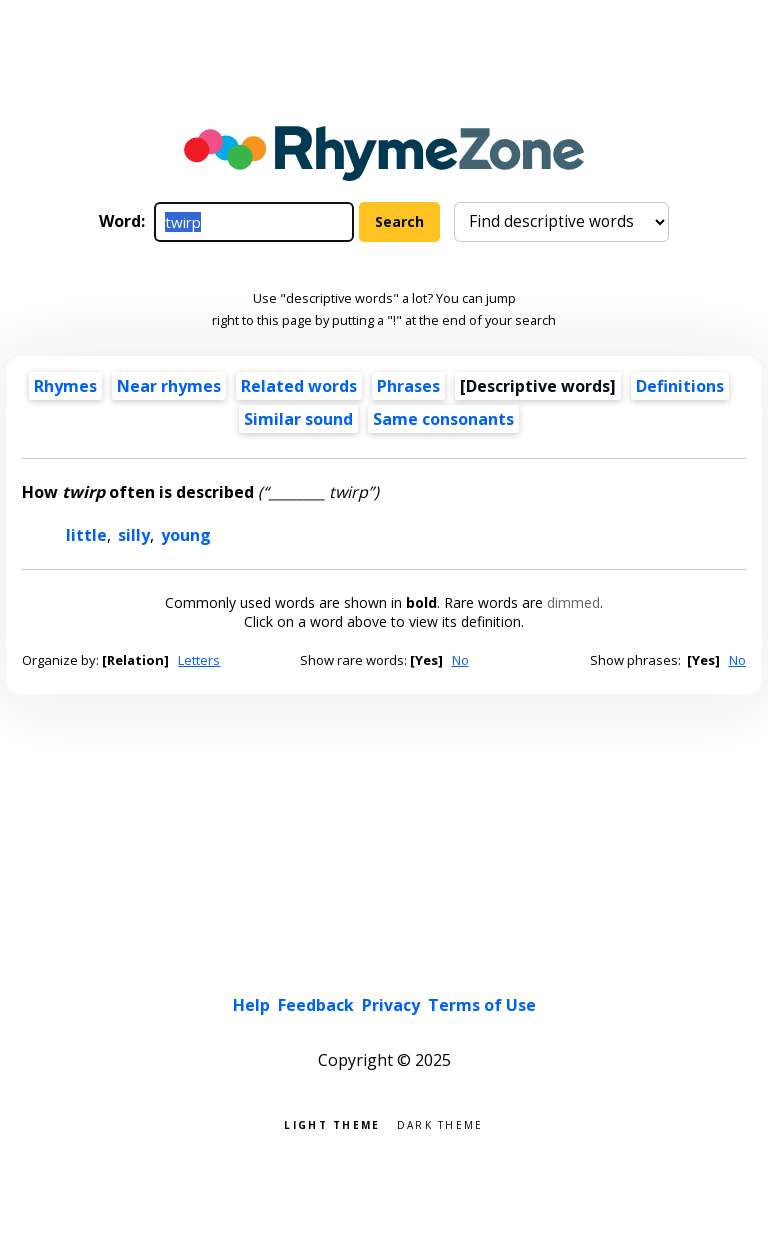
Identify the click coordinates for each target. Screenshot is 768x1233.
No (460, 660)
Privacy (391, 1005)
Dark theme (440, 1123)
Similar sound (298, 419)
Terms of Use (482, 1005)
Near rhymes (169, 386)
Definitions (680, 386)
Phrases (408, 386)
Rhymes (65, 386)
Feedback (316, 1005)
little (86, 535)
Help (251, 1005)
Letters (199, 660)
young (186, 535)
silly (134, 535)
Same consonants (443, 419)
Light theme (332, 1123)
